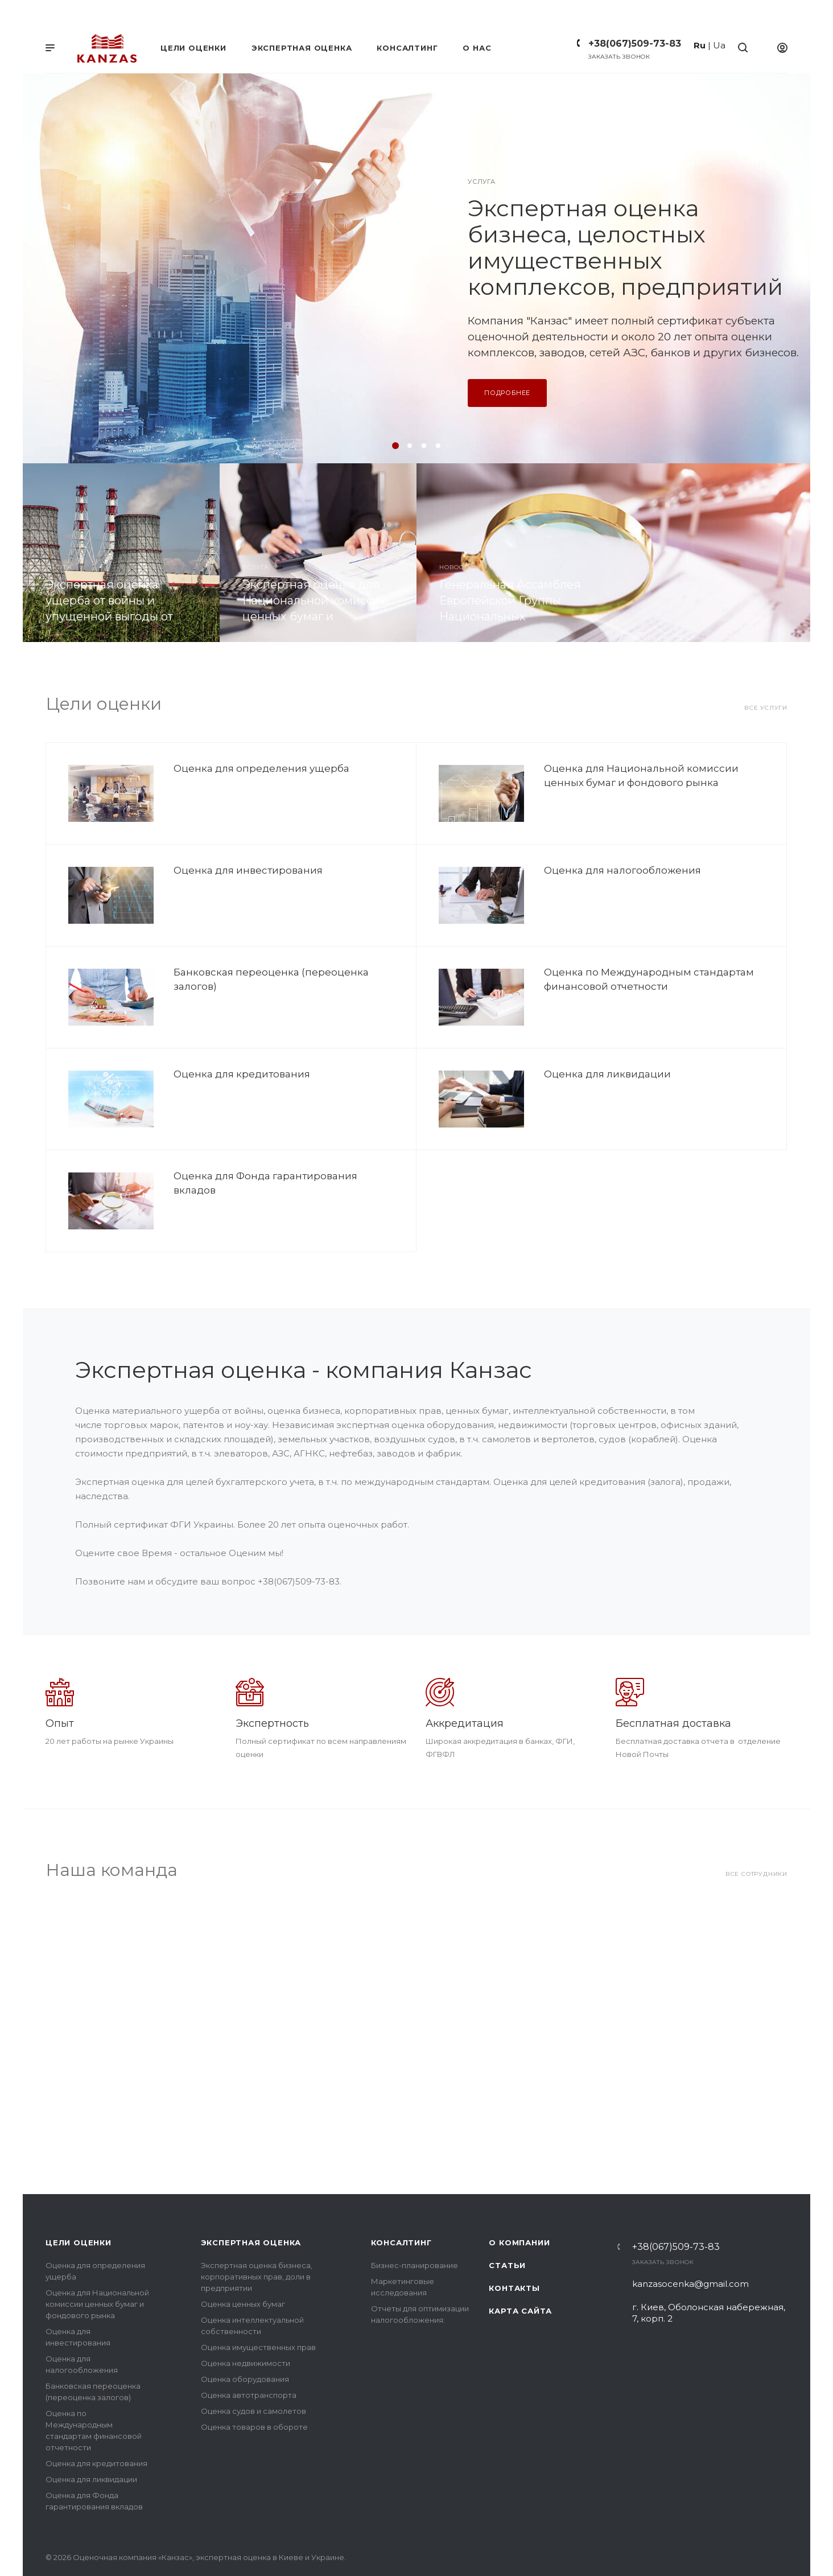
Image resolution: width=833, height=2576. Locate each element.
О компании (519, 2201)
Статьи (507, 2224)
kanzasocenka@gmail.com (690, 2242)
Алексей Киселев (428, 1932)
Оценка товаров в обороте (254, 2385)
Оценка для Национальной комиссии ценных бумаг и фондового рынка (97, 2263)
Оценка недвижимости (245, 2322)
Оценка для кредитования (242, 1074)
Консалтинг (401, 2201)
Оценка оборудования (245, 2338)
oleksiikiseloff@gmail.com (540, 1966)
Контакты (514, 2247)
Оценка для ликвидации (607, 1074)
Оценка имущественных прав (258, 2306)
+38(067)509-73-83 (634, 43)
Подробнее (507, 393)
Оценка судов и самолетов (253, 2370)
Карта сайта (520, 2269)
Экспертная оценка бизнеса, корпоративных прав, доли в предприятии (256, 2236)
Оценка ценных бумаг (243, 2263)
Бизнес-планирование (414, 2224)
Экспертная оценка (251, 2201)
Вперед (784, 2002)
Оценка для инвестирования (248, 870)
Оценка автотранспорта (248, 2354)
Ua (719, 45)
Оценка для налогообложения (622, 870)
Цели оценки (79, 2201)
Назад (57, 2002)
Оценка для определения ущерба (261, 768)
